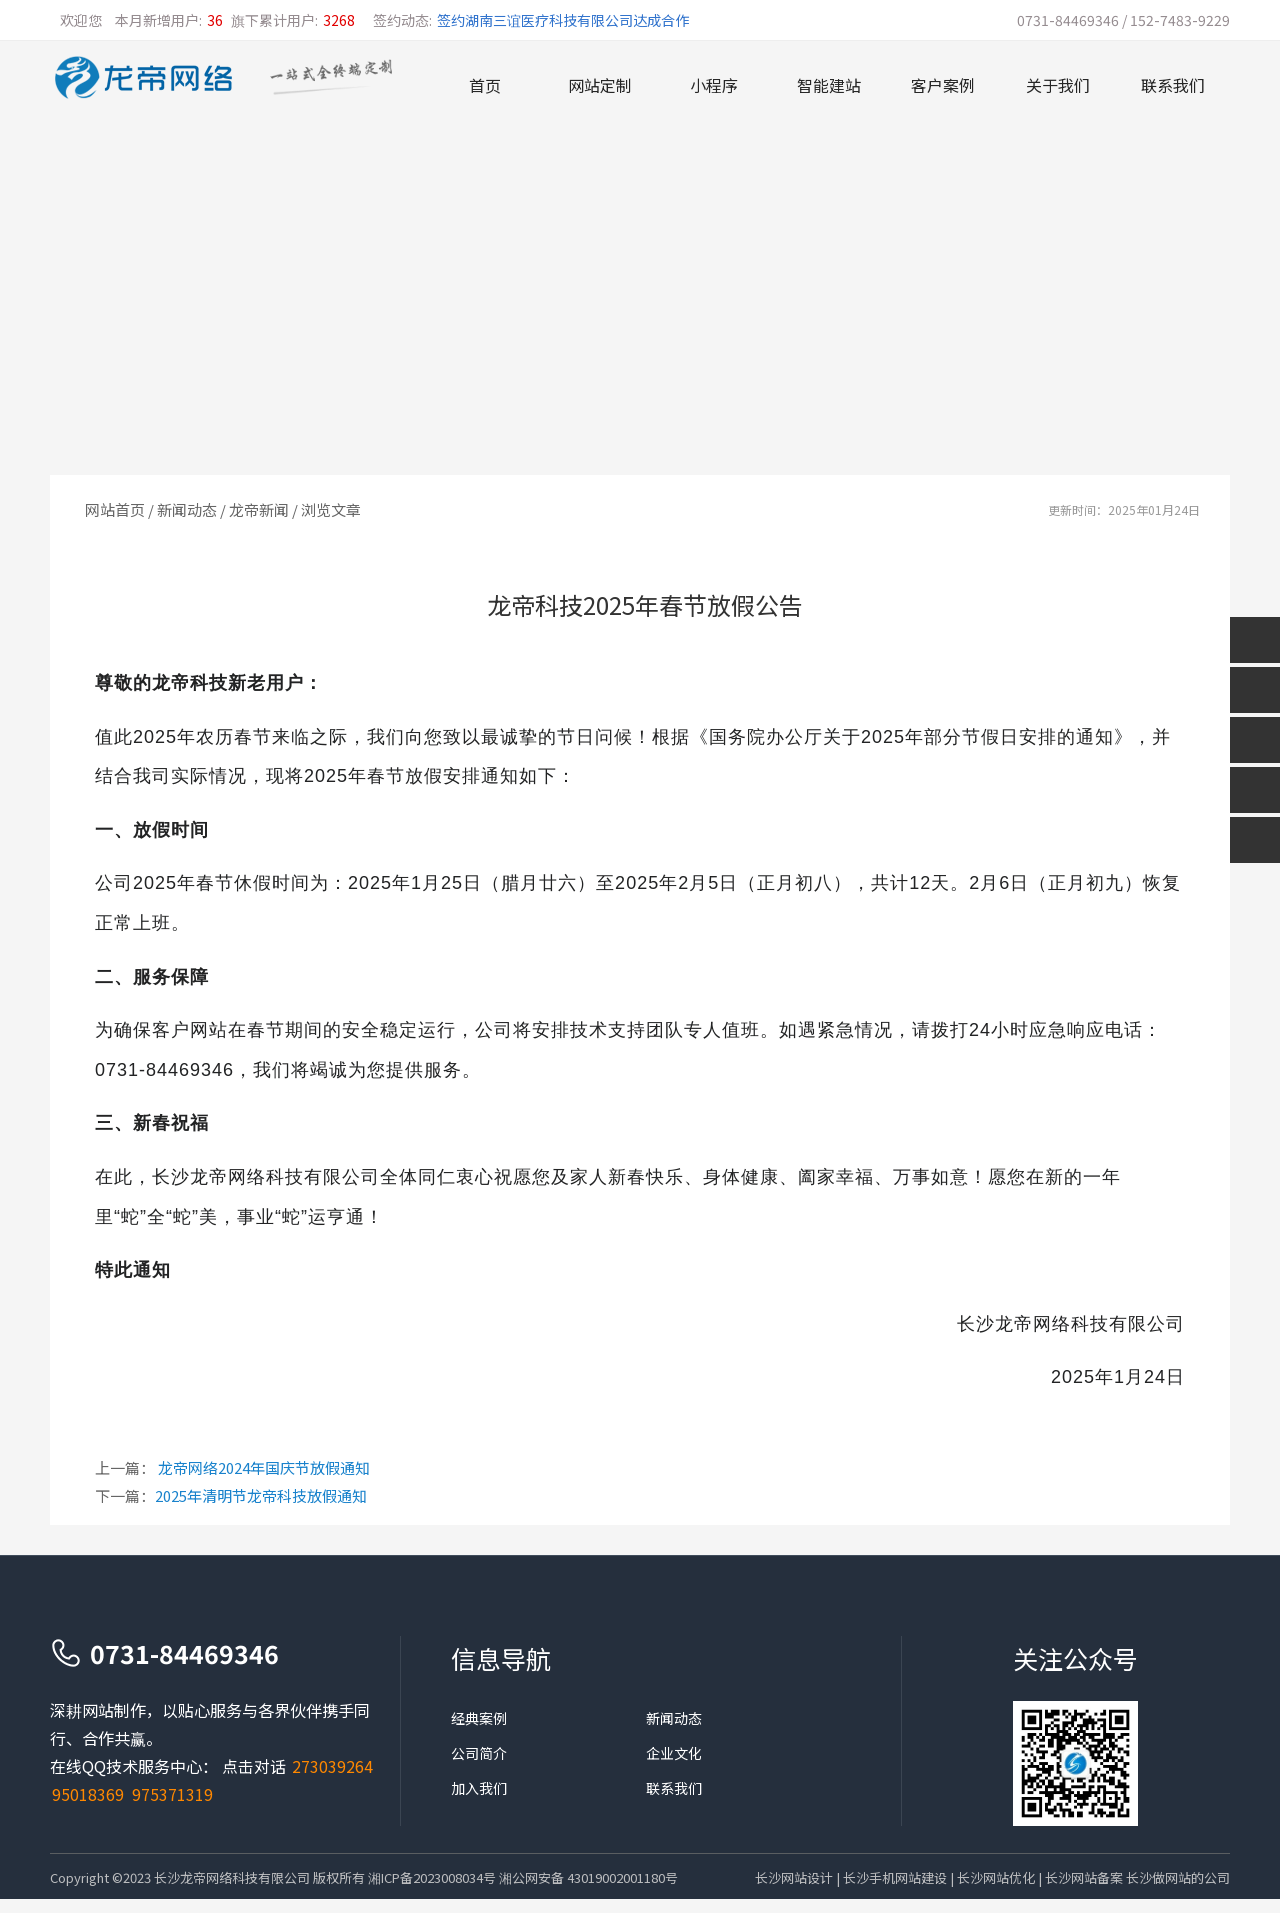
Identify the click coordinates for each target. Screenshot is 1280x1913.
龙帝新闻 (259, 509)
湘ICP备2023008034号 (432, 1877)
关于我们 (1058, 85)
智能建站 (829, 85)
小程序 (714, 85)
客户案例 (943, 85)
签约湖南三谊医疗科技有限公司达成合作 (563, 20)
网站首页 (115, 509)
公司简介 (479, 1753)
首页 (485, 85)
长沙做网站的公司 (1178, 1877)
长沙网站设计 (794, 1877)
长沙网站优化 (996, 1877)
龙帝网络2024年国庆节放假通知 (264, 1467)
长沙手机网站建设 (895, 1877)
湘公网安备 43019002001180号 (588, 1877)
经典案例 (479, 1718)
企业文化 (674, 1753)
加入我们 (479, 1788)
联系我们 (1173, 85)
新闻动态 (187, 509)
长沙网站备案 (1084, 1877)
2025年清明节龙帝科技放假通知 (261, 1495)
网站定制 (600, 85)
